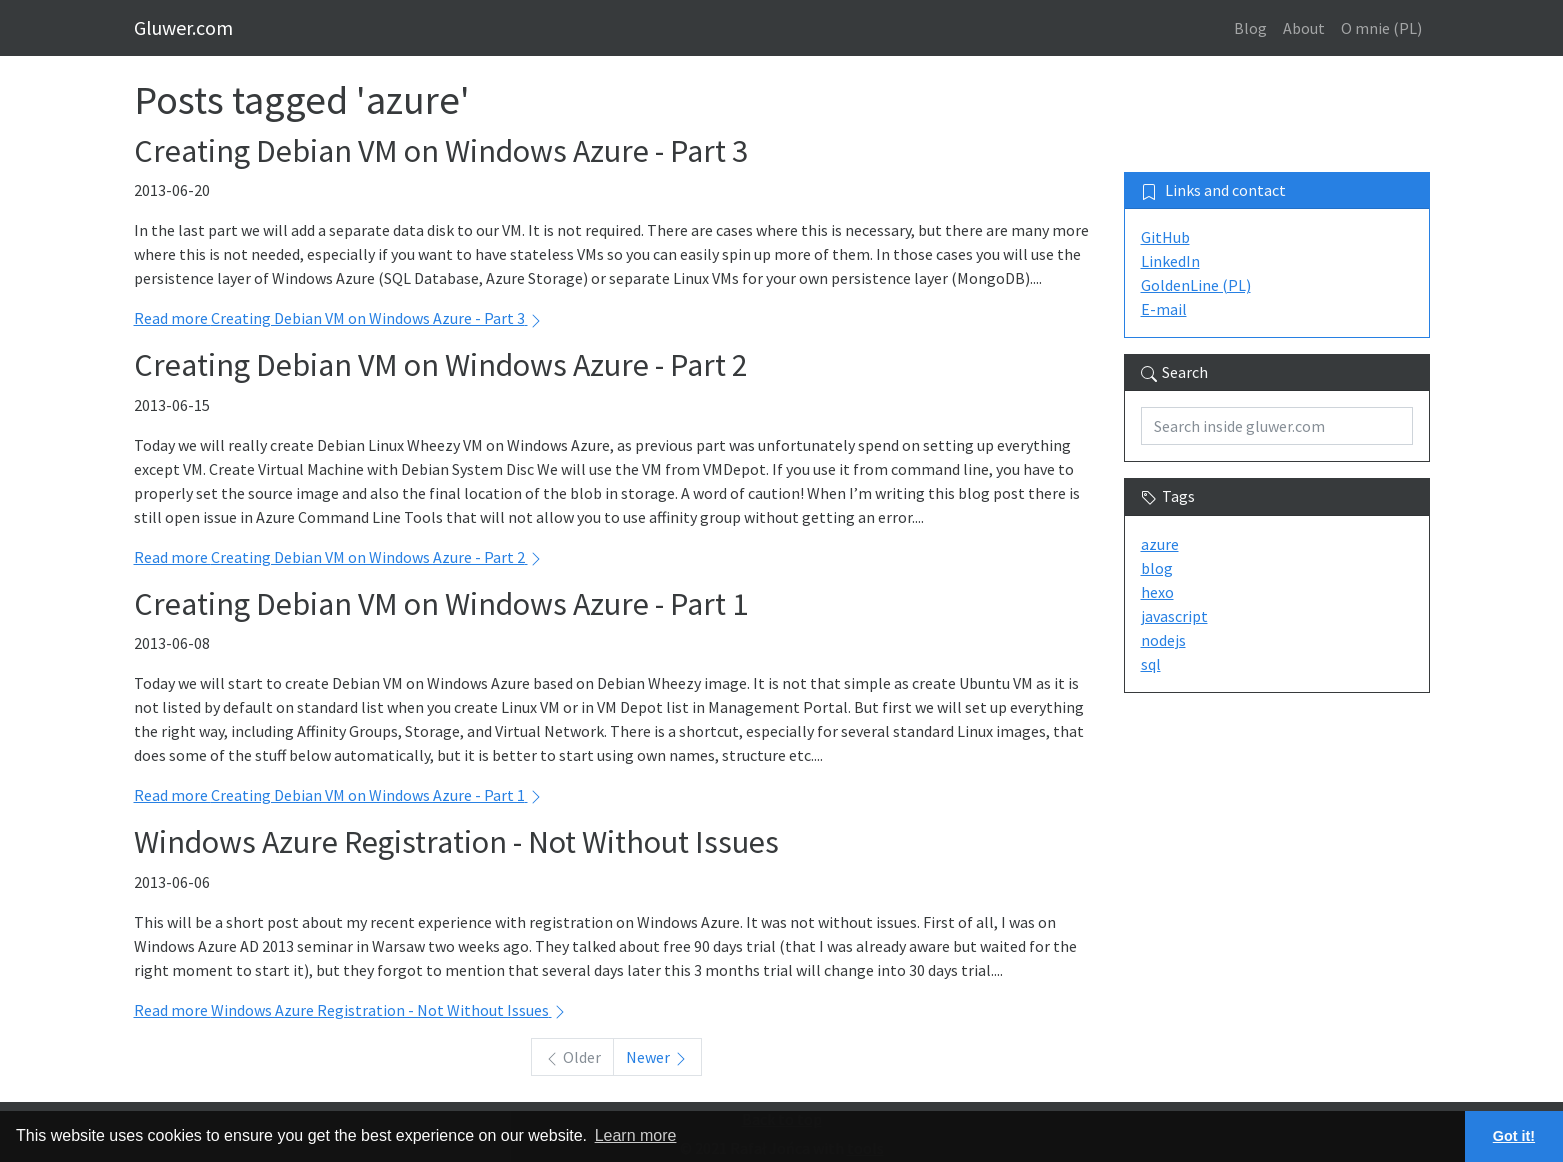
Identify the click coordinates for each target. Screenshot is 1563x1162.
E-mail (1164, 309)
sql (1151, 664)
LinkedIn (1170, 261)
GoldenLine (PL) (1196, 285)
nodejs (1163, 640)
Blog (1250, 28)
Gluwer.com (183, 27)
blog (1157, 568)
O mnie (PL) (1381, 28)
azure (1160, 544)
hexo (1157, 592)
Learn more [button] (636, 1135)
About (1304, 28)
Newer (657, 1057)
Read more (339, 318)
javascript (1174, 616)
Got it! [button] (1514, 1136)
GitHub (1165, 237)
